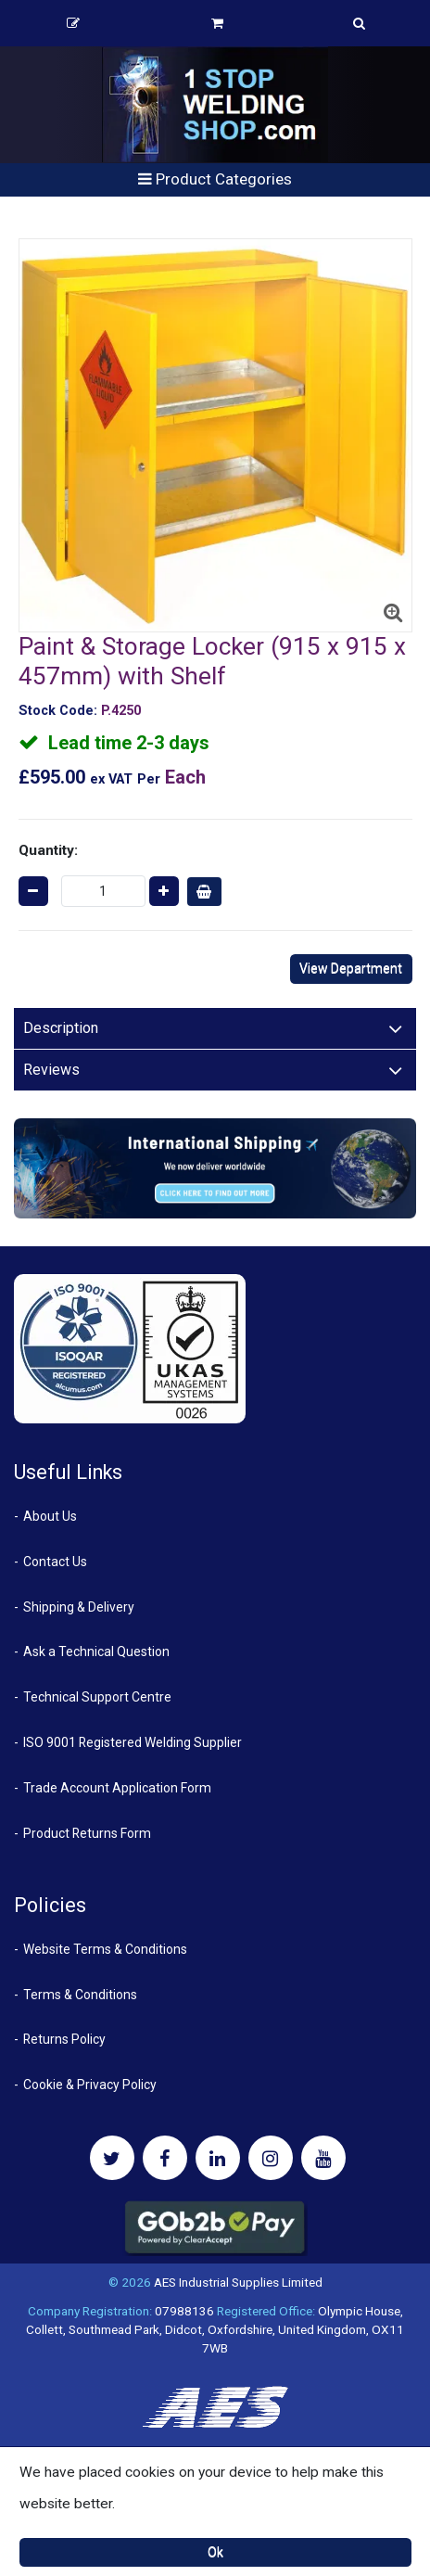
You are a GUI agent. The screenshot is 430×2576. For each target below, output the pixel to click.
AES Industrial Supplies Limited (238, 2282)
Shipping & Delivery (78, 1607)
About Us (50, 1516)
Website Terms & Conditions (105, 1949)
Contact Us (55, 1561)
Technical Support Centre (97, 1697)
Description (60, 1028)
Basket (217, 23)
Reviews (51, 1069)
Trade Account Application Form (117, 1787)
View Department (350, 968)
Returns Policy (64, 2039)
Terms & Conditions (80, 1994)
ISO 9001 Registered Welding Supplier (132, 1742)
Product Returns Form (87, 1833)
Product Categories (215, 179)
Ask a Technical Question (96, 1651)
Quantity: (48, 850)
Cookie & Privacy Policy (90, 2084)
